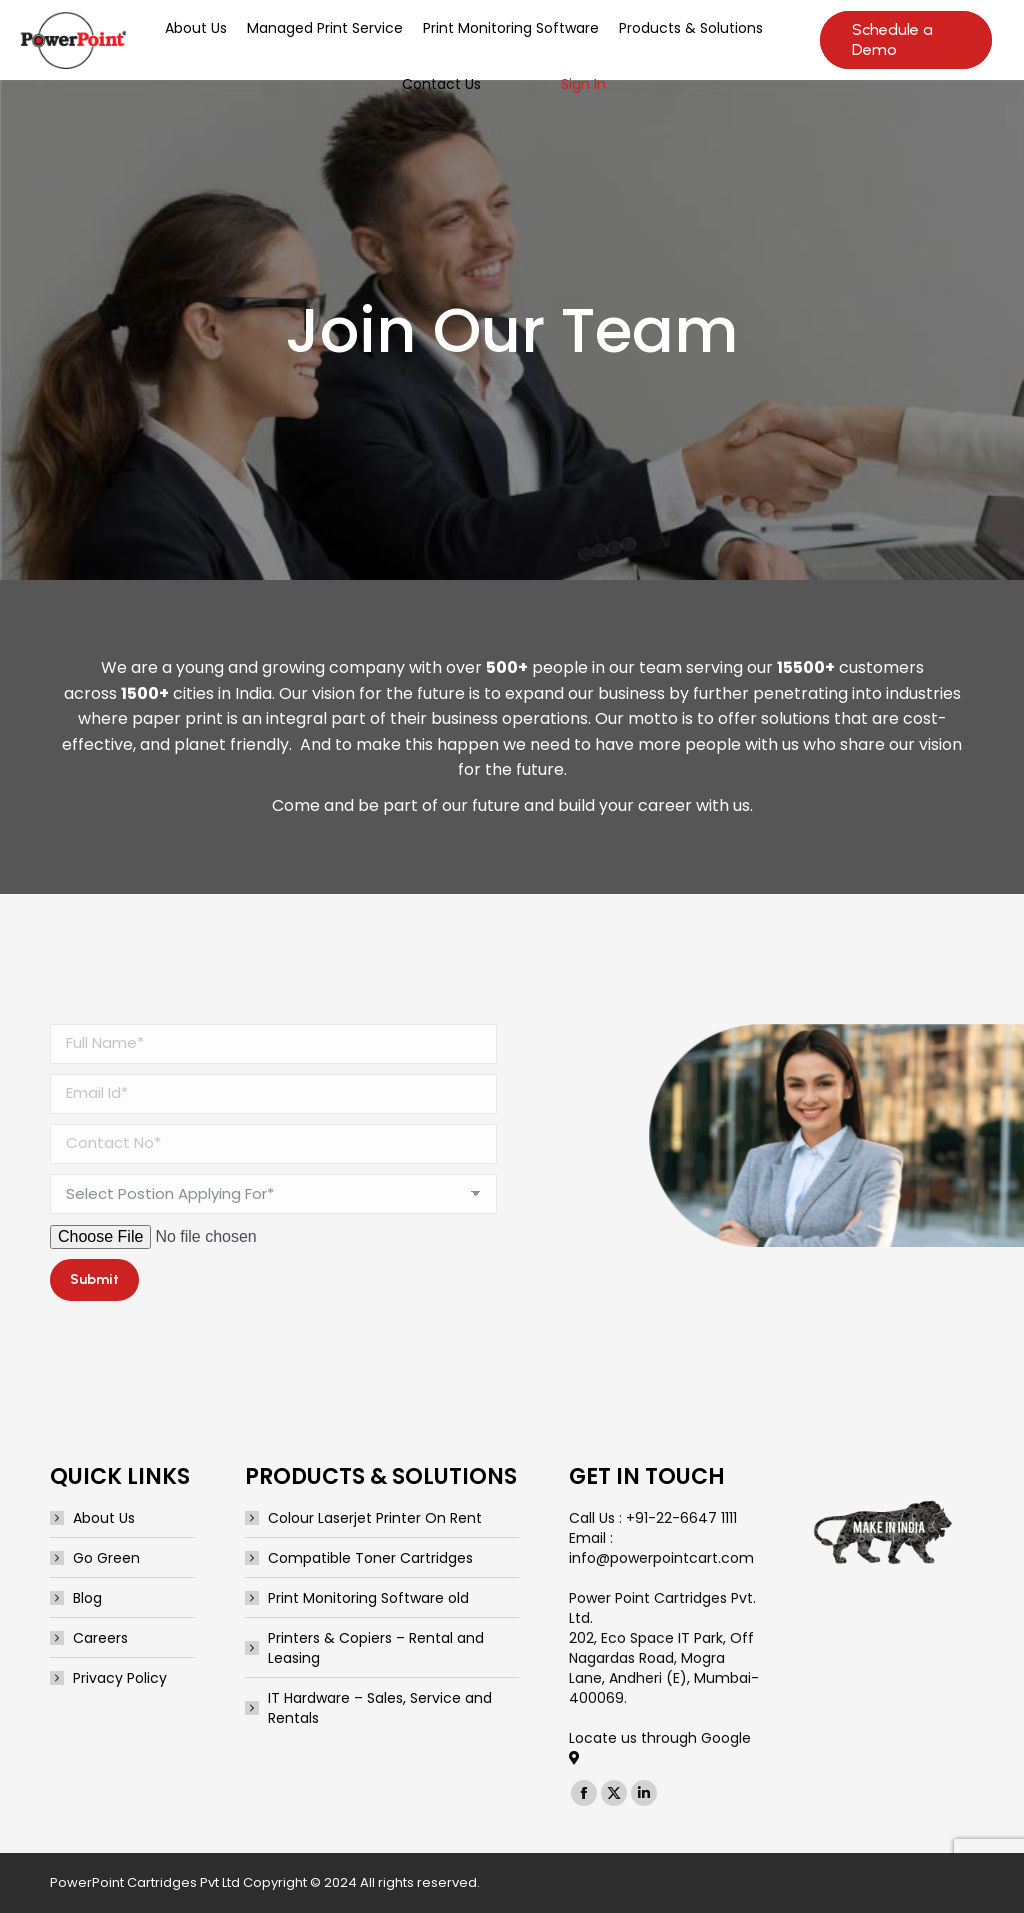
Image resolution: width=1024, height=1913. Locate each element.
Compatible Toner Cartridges (370, 1558)
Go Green (106, 1558)
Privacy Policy (120, 1678)
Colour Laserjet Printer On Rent (375, 1518)
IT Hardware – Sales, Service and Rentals (380, 1708)
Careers (100, 1638)
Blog (87, 1598)
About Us (104, 1518)
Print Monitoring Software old (368, 1598)
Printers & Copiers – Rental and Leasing (376, 1648)
